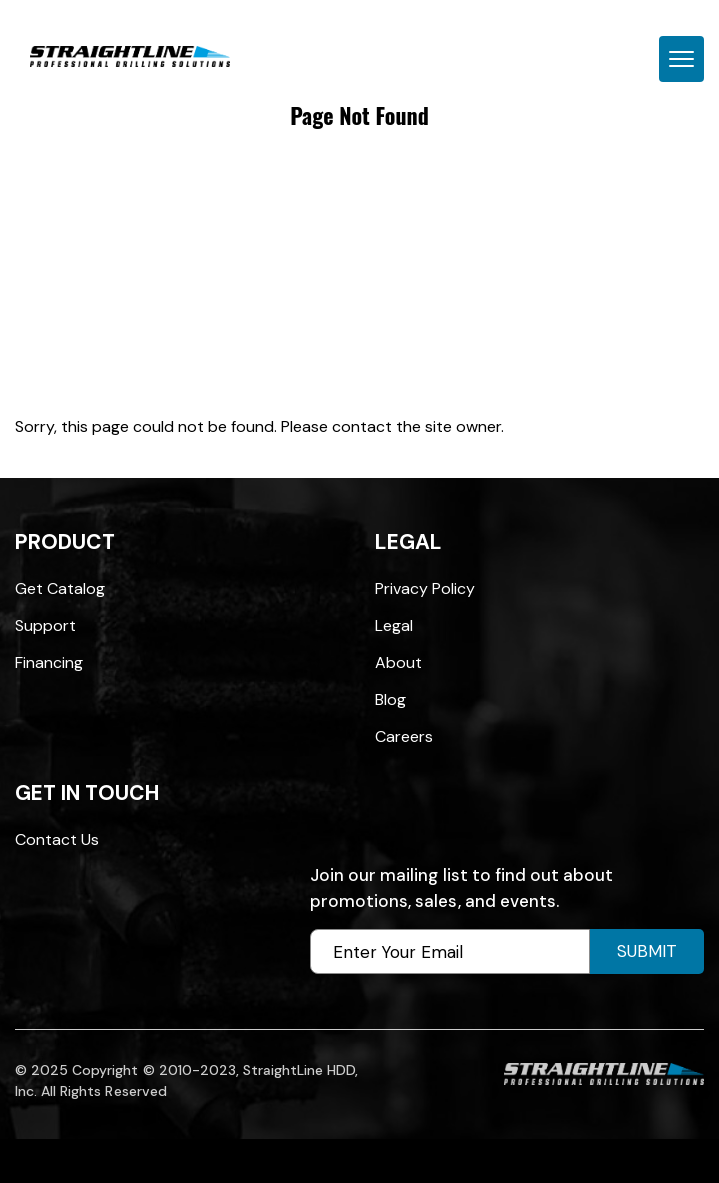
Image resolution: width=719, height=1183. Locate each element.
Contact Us (57, 839)
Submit (647, 951)
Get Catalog (60, 588)
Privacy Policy (425, 588)
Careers (404, 736)
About (398, 662)
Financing (49, 662)
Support (45, 625)
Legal (394, 625)
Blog (390, 699)
